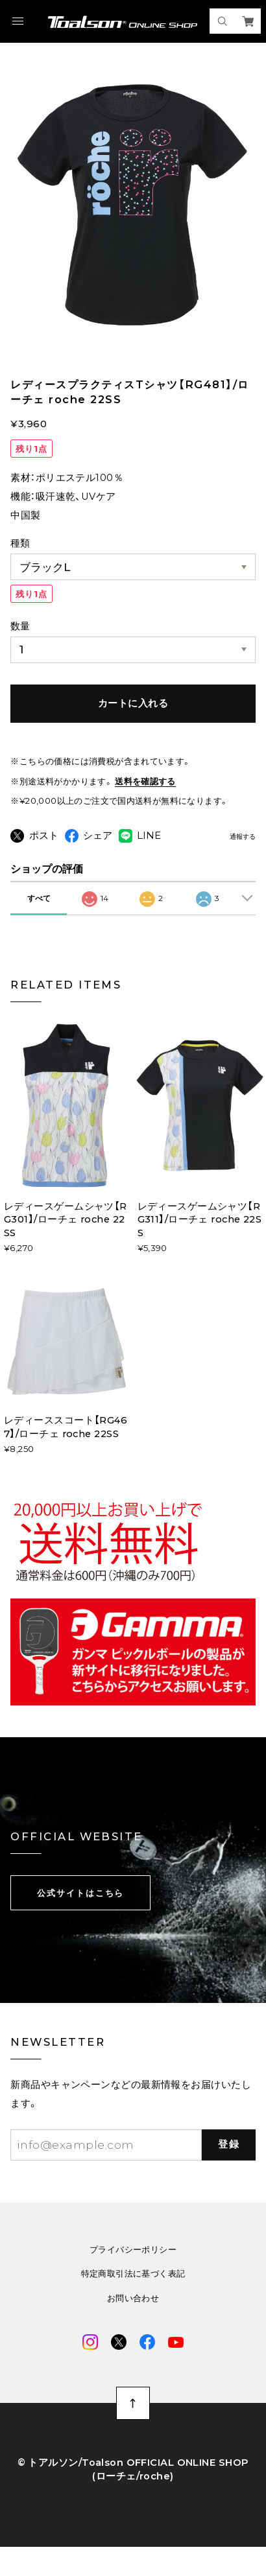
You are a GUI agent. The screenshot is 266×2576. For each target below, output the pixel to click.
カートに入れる (133, 703)
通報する (243, 837)
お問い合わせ (133, 2321)
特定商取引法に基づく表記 (133, 2297)
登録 (228, 2167)
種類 (20, 543)
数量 (20, 626)
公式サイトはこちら (81, 1915)
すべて (39, 921)
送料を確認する (145, 781)
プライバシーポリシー (133, 2272)
